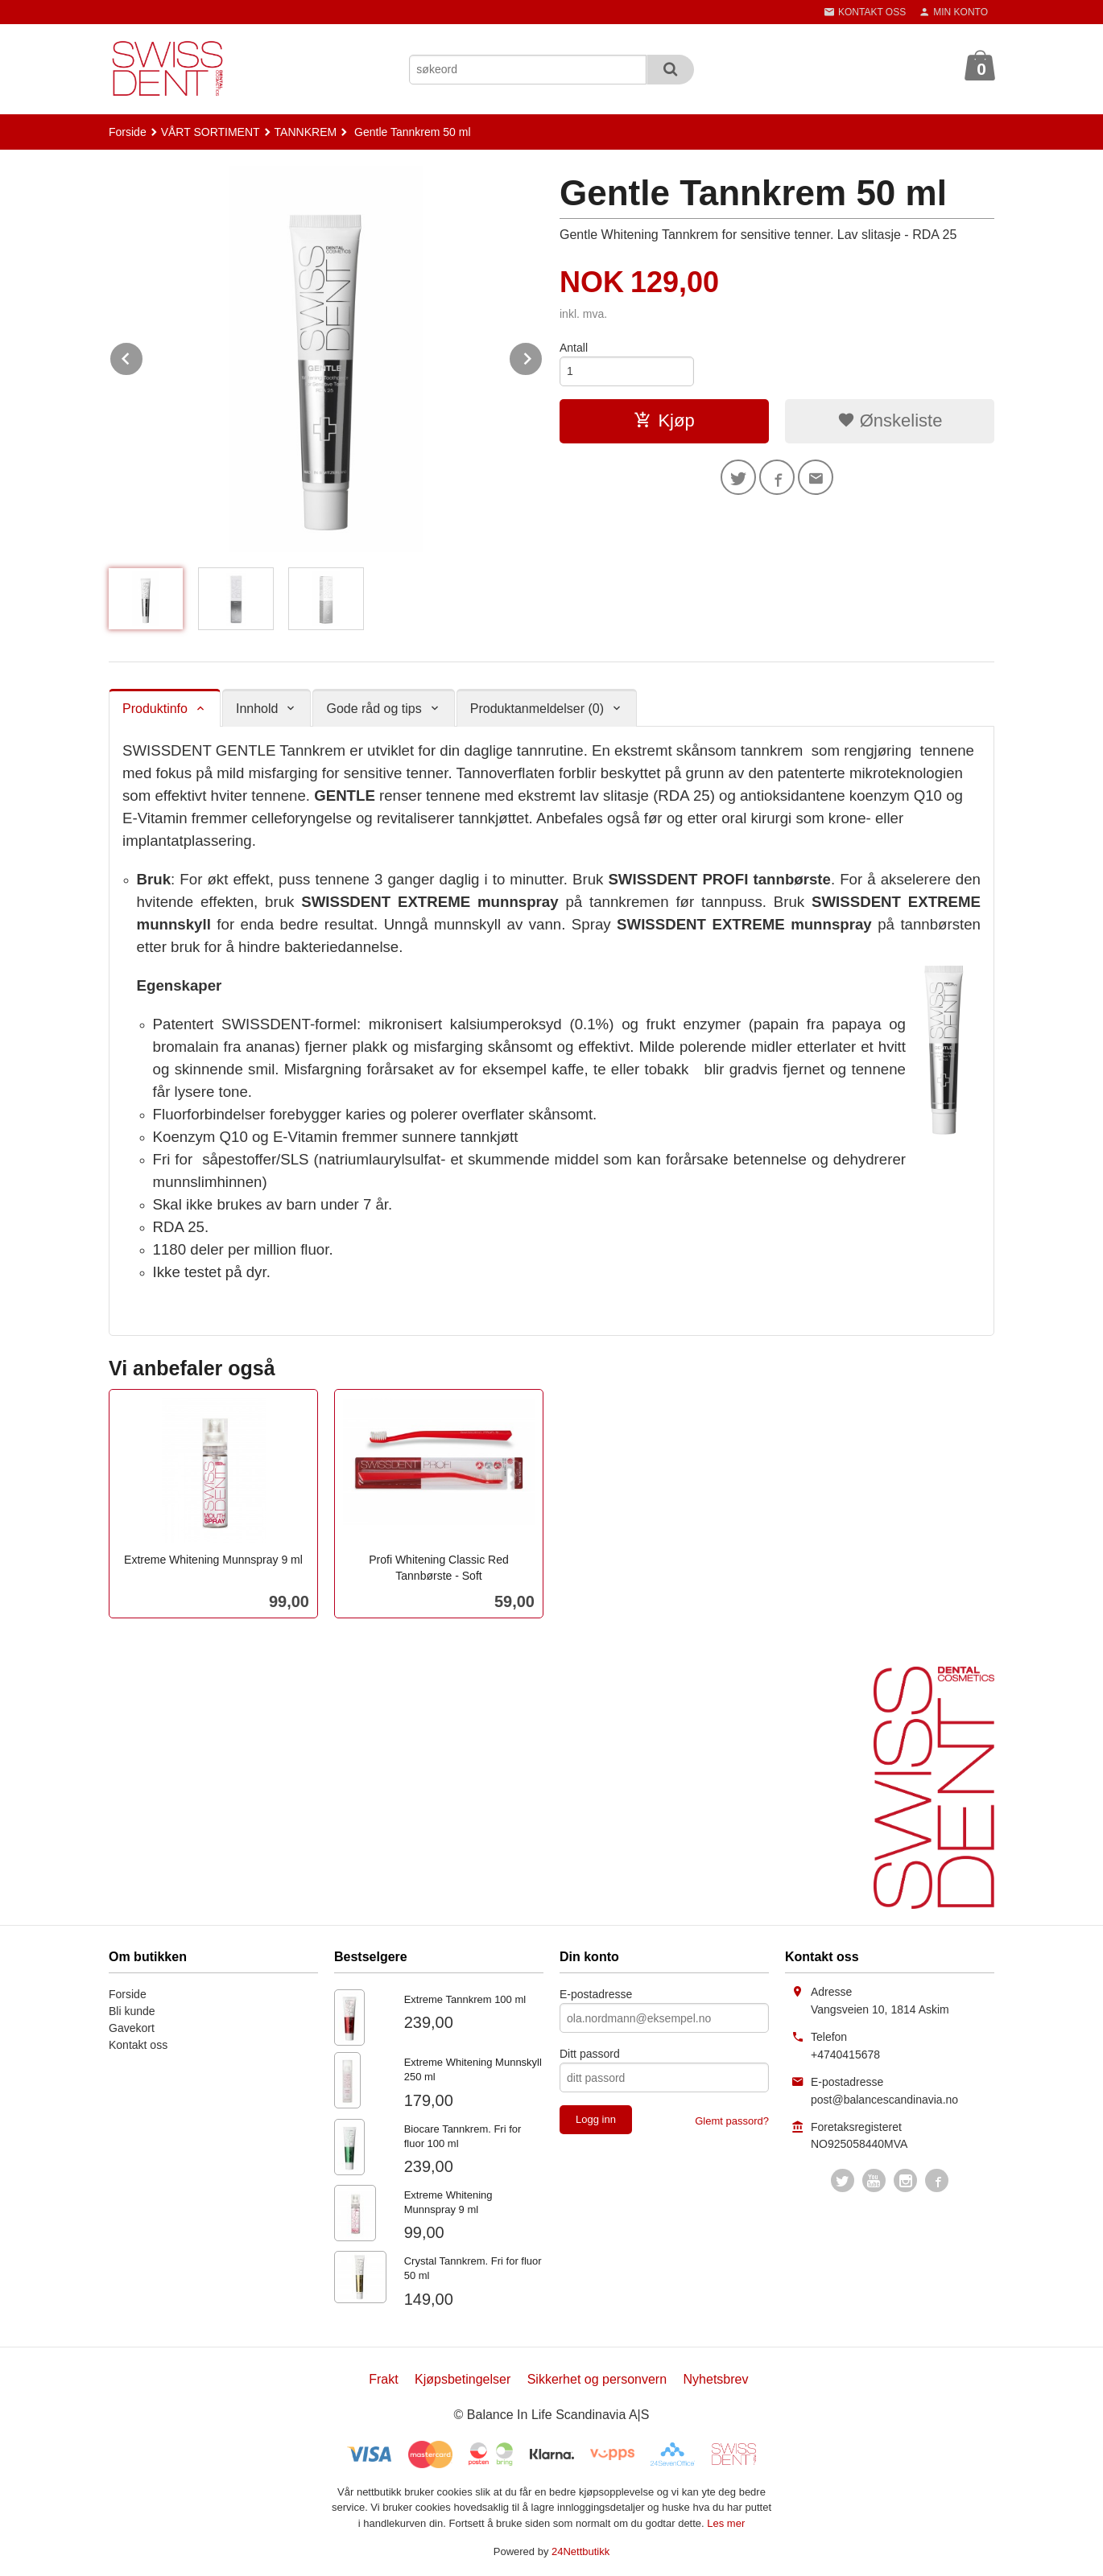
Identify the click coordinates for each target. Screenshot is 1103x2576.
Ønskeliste (890, 420)
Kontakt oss (138, 2044)
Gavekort (132, 2028)
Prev (143, 356)
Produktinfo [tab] (155, 708)
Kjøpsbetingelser (462, 2379)
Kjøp (664, 420)
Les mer (726, 2523)
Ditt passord (590, 2053)
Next (542, 356)
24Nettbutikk (580, 2551)
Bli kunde (132, 2011)
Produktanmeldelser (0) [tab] (537, 708)
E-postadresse (596, 1994)
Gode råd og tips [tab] (373, 708)
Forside (128, 132)
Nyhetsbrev (716, 2379)
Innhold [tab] (257, 708)
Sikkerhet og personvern (597, 2379)
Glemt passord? (732, 2121)
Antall (574, 347)
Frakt (383, 2379)
